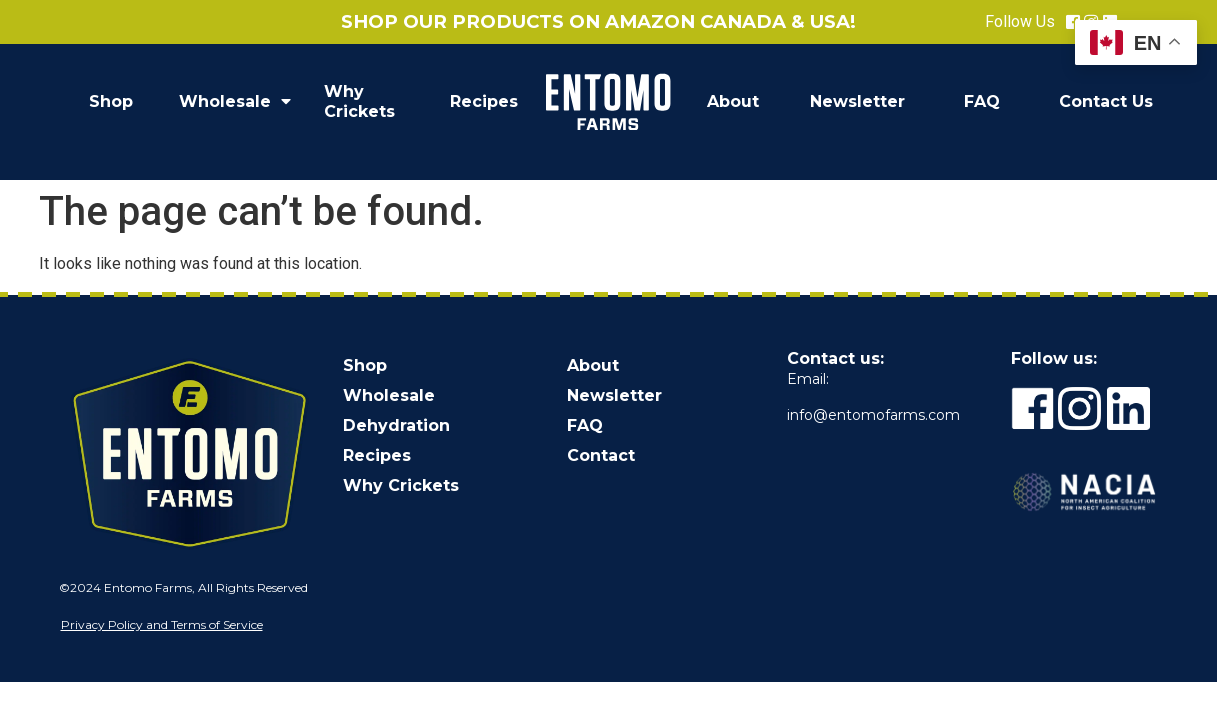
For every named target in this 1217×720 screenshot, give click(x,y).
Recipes (484, 101)
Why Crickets (359, 101)
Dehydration (396, 425)
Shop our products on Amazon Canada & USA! (598, 21)
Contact (601, 455)
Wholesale (235, 102)
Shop (111, 101)
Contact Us (1106, 101)
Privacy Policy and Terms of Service (162, 624)
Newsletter (857, 101)
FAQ (982, 101)
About (733, 101)
